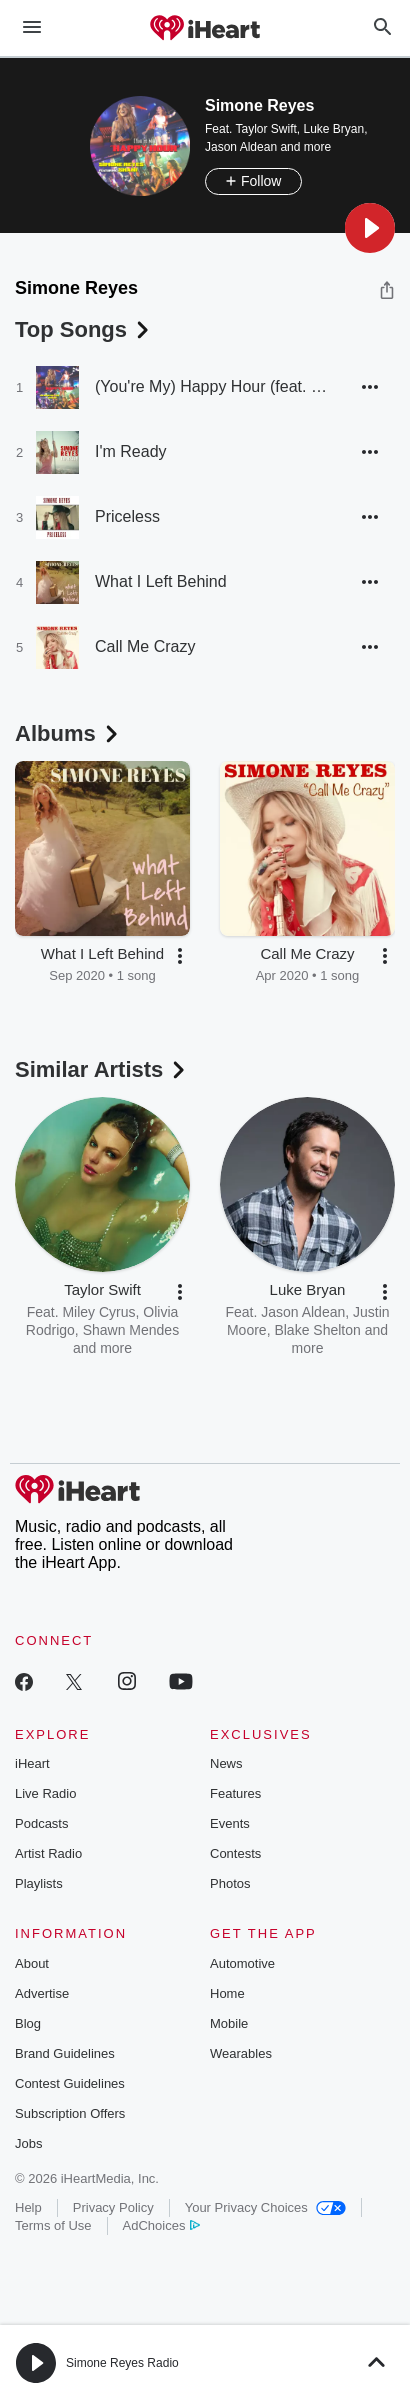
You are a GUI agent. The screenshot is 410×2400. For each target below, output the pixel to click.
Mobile (229, 2023)
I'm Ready (131, 451)
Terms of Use (53, 2225)
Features (235, 1793)
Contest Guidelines (70, 2083)
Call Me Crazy (145, 646)
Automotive (242, 1963)
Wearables (241, 2053)
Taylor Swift (265, 129)
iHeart (32, 1763)
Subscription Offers (70, 2113)
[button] (370, 228)
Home (227, 1993)
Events (230, 1823)
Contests (235, 1853)
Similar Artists (102, 1069)
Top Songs (84, 329)
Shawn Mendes (131, 1330)
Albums (68, 733)
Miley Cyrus (98, 1312)
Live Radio (45, 1793)
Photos (230, 1883)
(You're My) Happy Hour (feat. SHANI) (212, 386)
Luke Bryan (334, 129)
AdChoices (161, 2225)
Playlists (39, 1883)
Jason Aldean (241, 147)
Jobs (28, 2143)
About (32, 1963)
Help (28, 2207)
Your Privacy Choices (265, 2207)
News (226, 1763)
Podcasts (41, 1823)
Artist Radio (48, 1853)
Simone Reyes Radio (122, 2363)
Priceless (127, 516)
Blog (28, 2023)
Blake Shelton (317, 1330)
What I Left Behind (161, 581)
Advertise (42, 1993)
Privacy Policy (113, 2207)
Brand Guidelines (65, 2053)
